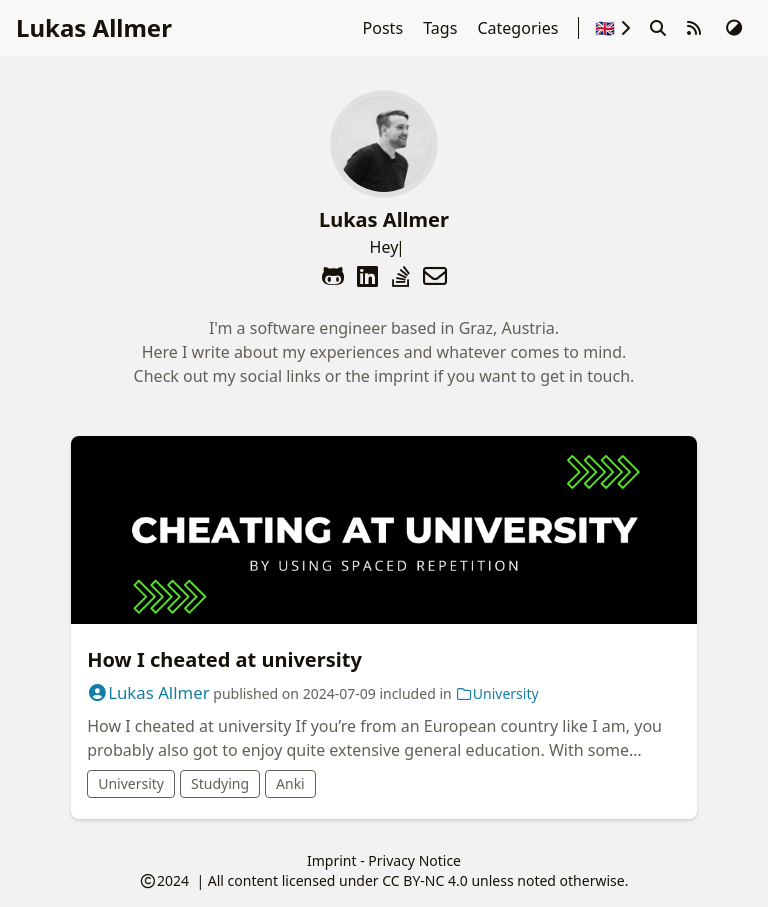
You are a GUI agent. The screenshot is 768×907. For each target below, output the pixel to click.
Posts (385, 28)
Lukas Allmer (94, 27)
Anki (290, 783)
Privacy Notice (414, 860)
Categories (519, 28)
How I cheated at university (224, 659)
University (496, 693)
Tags (442, 28)
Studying (220, 783)
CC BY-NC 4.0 (424, 880)
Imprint (332, 860)
